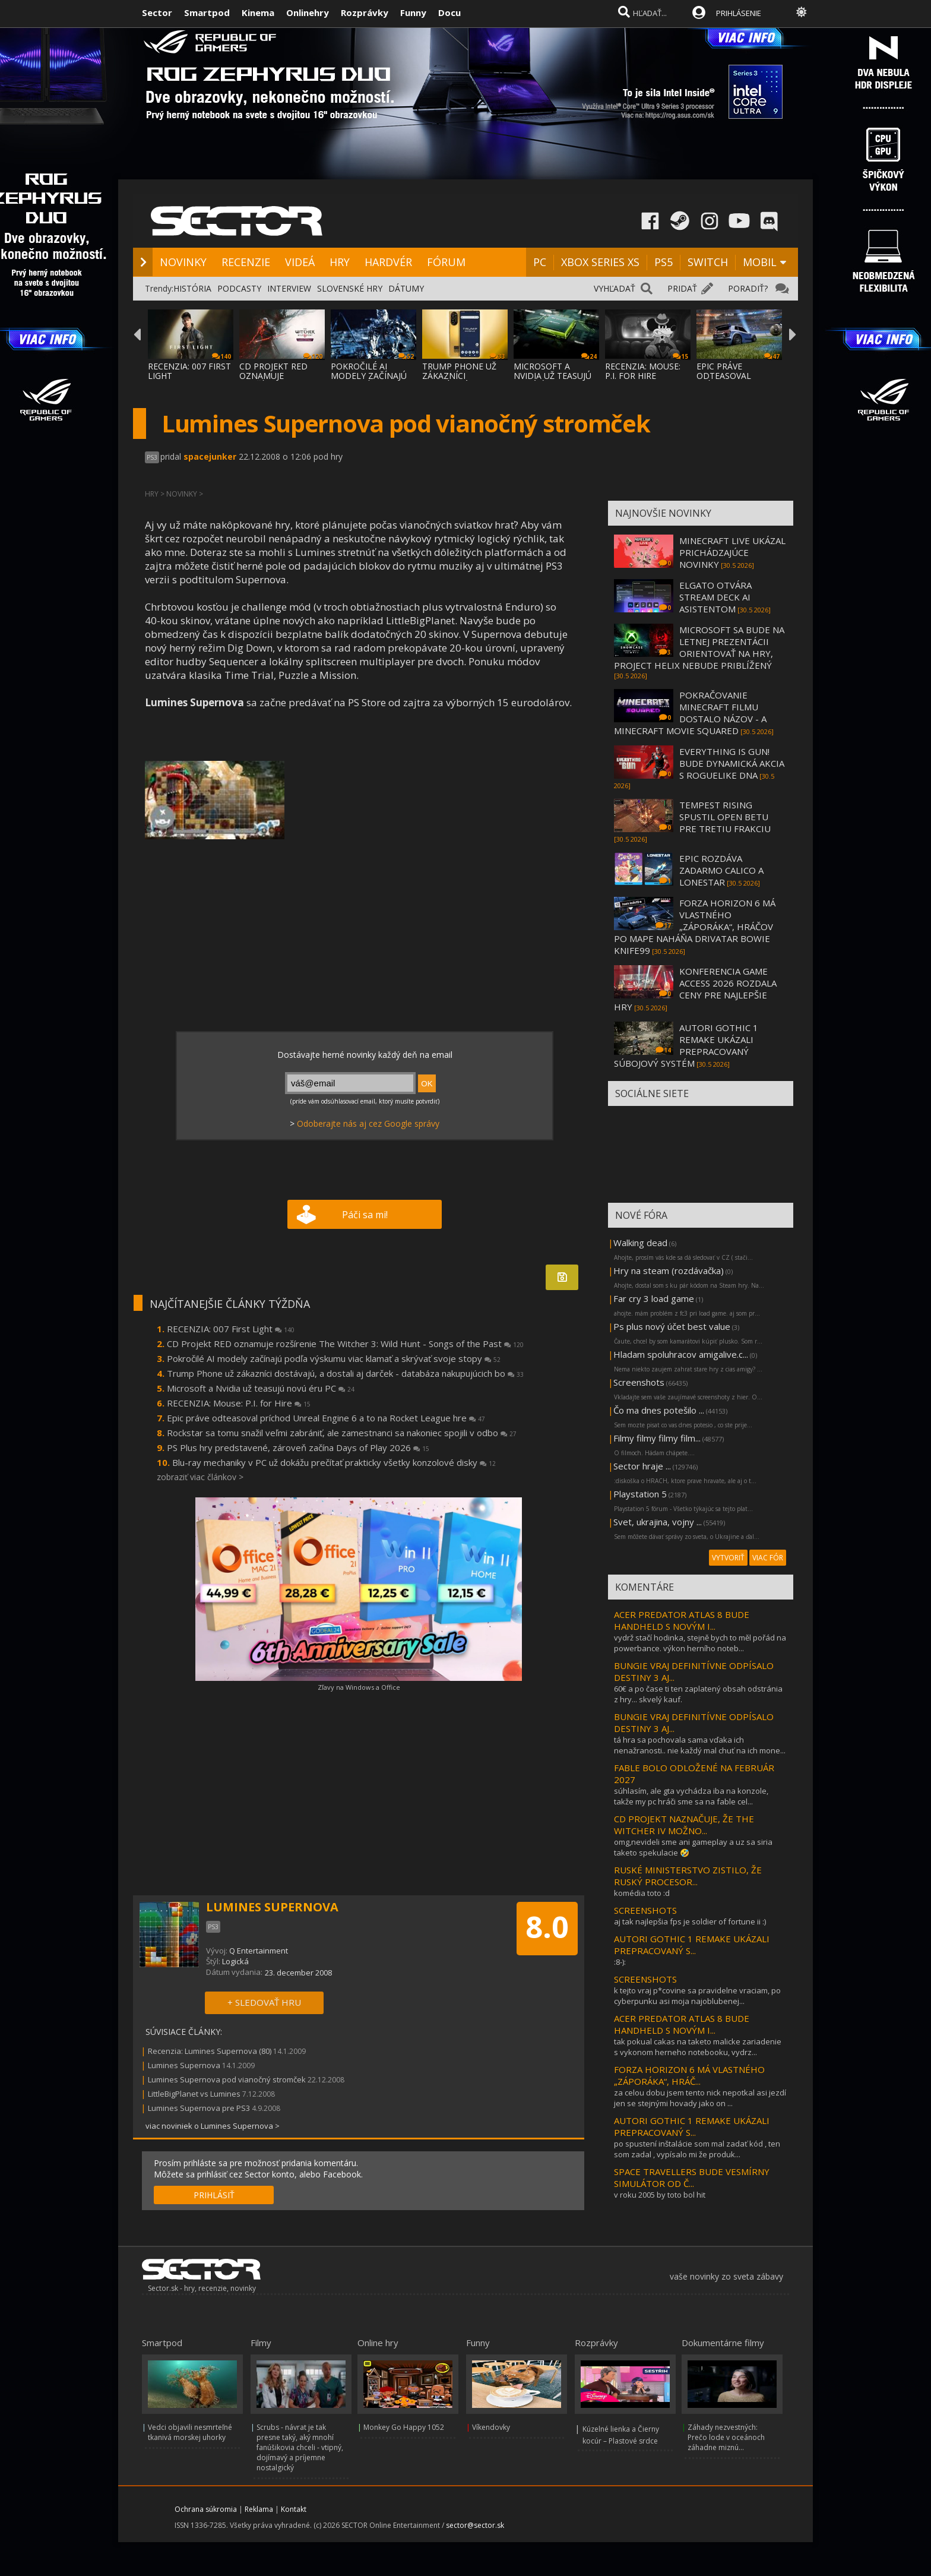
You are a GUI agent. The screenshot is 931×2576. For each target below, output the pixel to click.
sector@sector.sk (475, 2525)
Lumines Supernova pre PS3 (199, 2108)
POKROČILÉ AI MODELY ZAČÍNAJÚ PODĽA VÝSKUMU (369, 376)
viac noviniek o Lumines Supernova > (212, 2125)
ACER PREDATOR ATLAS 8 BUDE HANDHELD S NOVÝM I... (681, 1620)
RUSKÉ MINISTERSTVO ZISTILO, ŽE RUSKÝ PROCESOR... (688, 1876)
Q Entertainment (258, 1950)
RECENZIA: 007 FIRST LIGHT (189, 371)
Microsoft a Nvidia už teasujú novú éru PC (260, 1388)
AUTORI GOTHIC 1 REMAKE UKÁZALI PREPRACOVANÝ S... (692, 1945)
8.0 (547, 1927)
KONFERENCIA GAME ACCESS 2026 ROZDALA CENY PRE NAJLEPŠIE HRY (695, 989)
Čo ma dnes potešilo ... (658, 1410)
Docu (449, 12)
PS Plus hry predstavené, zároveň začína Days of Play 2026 (298, 1447)
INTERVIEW (289, 288)
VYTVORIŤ (728, 1558)
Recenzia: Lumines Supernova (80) (209, 2051)
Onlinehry (307, 12)
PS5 (663, 262)
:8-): (620, 1962)
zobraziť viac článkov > (200, 1477)
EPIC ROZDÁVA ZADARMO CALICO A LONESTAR (721, 870)
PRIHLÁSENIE (738, 13)
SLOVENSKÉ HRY (349, 288)
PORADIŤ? (748, 288)
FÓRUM (446, 262)
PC (539, 262)
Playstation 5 (640, 1494)
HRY (340, 262)
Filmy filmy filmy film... (657, 1438)
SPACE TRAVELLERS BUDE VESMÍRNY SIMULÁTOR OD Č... (692, 2177)
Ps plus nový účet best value (671, 1326)
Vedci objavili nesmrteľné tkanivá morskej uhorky (190, 2432)
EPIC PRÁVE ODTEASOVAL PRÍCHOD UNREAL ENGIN (732, 380)
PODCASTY (239, 288)
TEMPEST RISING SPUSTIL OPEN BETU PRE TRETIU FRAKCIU (725, 817)
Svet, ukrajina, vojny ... (657, 1522)
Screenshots (638, 1382)
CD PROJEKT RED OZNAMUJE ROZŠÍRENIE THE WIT (281, 376)
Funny (413, 12)
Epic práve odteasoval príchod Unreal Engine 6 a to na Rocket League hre (326, 1418)
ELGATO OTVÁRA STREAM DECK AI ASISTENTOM (715, 597)
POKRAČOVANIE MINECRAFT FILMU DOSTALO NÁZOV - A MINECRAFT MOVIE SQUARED (690, 713)
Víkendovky (491, 2427)
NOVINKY (183, 262)
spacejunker (209, 456)
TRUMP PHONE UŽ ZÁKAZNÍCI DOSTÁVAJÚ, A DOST (463, 376)
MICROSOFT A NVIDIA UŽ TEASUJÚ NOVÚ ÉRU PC (552, 376)
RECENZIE (245, 262)
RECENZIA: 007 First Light (230, 1329)
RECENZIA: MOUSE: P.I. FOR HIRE (642, 371)
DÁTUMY (406, 288)
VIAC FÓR (767, 1558)
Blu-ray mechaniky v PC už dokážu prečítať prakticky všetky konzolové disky (334, 1462)
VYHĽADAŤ (614, 288)
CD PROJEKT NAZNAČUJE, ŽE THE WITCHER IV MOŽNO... (684, 1825)
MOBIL (760, 262)
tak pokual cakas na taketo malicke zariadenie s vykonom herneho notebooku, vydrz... (697, 2046)
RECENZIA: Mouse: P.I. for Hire (239, 1403)
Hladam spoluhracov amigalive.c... (680, 1354)
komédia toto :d (642, 1893)
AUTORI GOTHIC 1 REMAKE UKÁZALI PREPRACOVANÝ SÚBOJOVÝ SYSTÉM (686, 1045)
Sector (157, 12)
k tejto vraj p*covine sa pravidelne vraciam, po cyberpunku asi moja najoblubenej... (697, 1995)
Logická (235, 1961)
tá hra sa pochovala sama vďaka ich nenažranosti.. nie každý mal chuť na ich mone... (700, 1745)
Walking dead (640, 1243)
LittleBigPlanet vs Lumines (194, 2093)
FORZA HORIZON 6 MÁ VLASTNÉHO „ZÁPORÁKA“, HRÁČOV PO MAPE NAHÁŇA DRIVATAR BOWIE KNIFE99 (694, 926)
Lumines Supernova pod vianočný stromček (227, 2079)
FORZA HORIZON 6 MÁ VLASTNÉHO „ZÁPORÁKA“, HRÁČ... (689, 2075)
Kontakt (293, 2509)
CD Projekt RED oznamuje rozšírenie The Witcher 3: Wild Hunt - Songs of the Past (345, 1343)
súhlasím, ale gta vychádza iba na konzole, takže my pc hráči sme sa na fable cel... (691, 1796)
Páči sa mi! (365, 1214)
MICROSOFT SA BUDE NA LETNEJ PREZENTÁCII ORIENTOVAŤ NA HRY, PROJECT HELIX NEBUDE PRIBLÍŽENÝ (699, 647)
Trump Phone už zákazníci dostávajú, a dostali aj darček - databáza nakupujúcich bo (345, 1373)
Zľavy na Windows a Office (359, 1687)
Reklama (259, 2509)
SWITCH (708, 262)
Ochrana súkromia (206, 2509)
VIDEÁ (300, 262)
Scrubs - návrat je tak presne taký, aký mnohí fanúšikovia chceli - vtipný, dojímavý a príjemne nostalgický (299, 2447)
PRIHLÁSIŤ (214, 2195)
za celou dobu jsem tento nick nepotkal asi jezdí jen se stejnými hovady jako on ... (700, 2098)
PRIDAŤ (682, 288)
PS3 (152, 457)
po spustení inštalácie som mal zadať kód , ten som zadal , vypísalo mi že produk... (697, 2149)
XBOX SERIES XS (600, 262)
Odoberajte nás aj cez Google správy (368, 1123)
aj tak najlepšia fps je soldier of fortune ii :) (690, 1921)
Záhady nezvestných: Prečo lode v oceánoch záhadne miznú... (726, 2437)
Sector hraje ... (642, 1466)
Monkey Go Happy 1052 (403, 2427)
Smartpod (207, 12)
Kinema (258, 12)
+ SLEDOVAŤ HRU (264, 2002)
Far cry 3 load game (653, 1298)
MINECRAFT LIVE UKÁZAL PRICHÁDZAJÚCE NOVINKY (732, 552)
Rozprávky (364, 12)
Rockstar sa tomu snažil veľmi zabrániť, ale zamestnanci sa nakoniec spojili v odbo (342, 1433)
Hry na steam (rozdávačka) (668, 1270)
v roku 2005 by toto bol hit (659, 2194)
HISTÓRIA (192, 288)
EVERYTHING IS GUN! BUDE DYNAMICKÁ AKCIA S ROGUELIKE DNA (731, 763)
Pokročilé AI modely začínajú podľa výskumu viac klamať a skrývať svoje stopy (334, 1358)
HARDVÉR (388, 262)
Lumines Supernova (184, 2065)
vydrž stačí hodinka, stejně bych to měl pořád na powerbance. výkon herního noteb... (700, 1643)
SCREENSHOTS (645, 1910)
